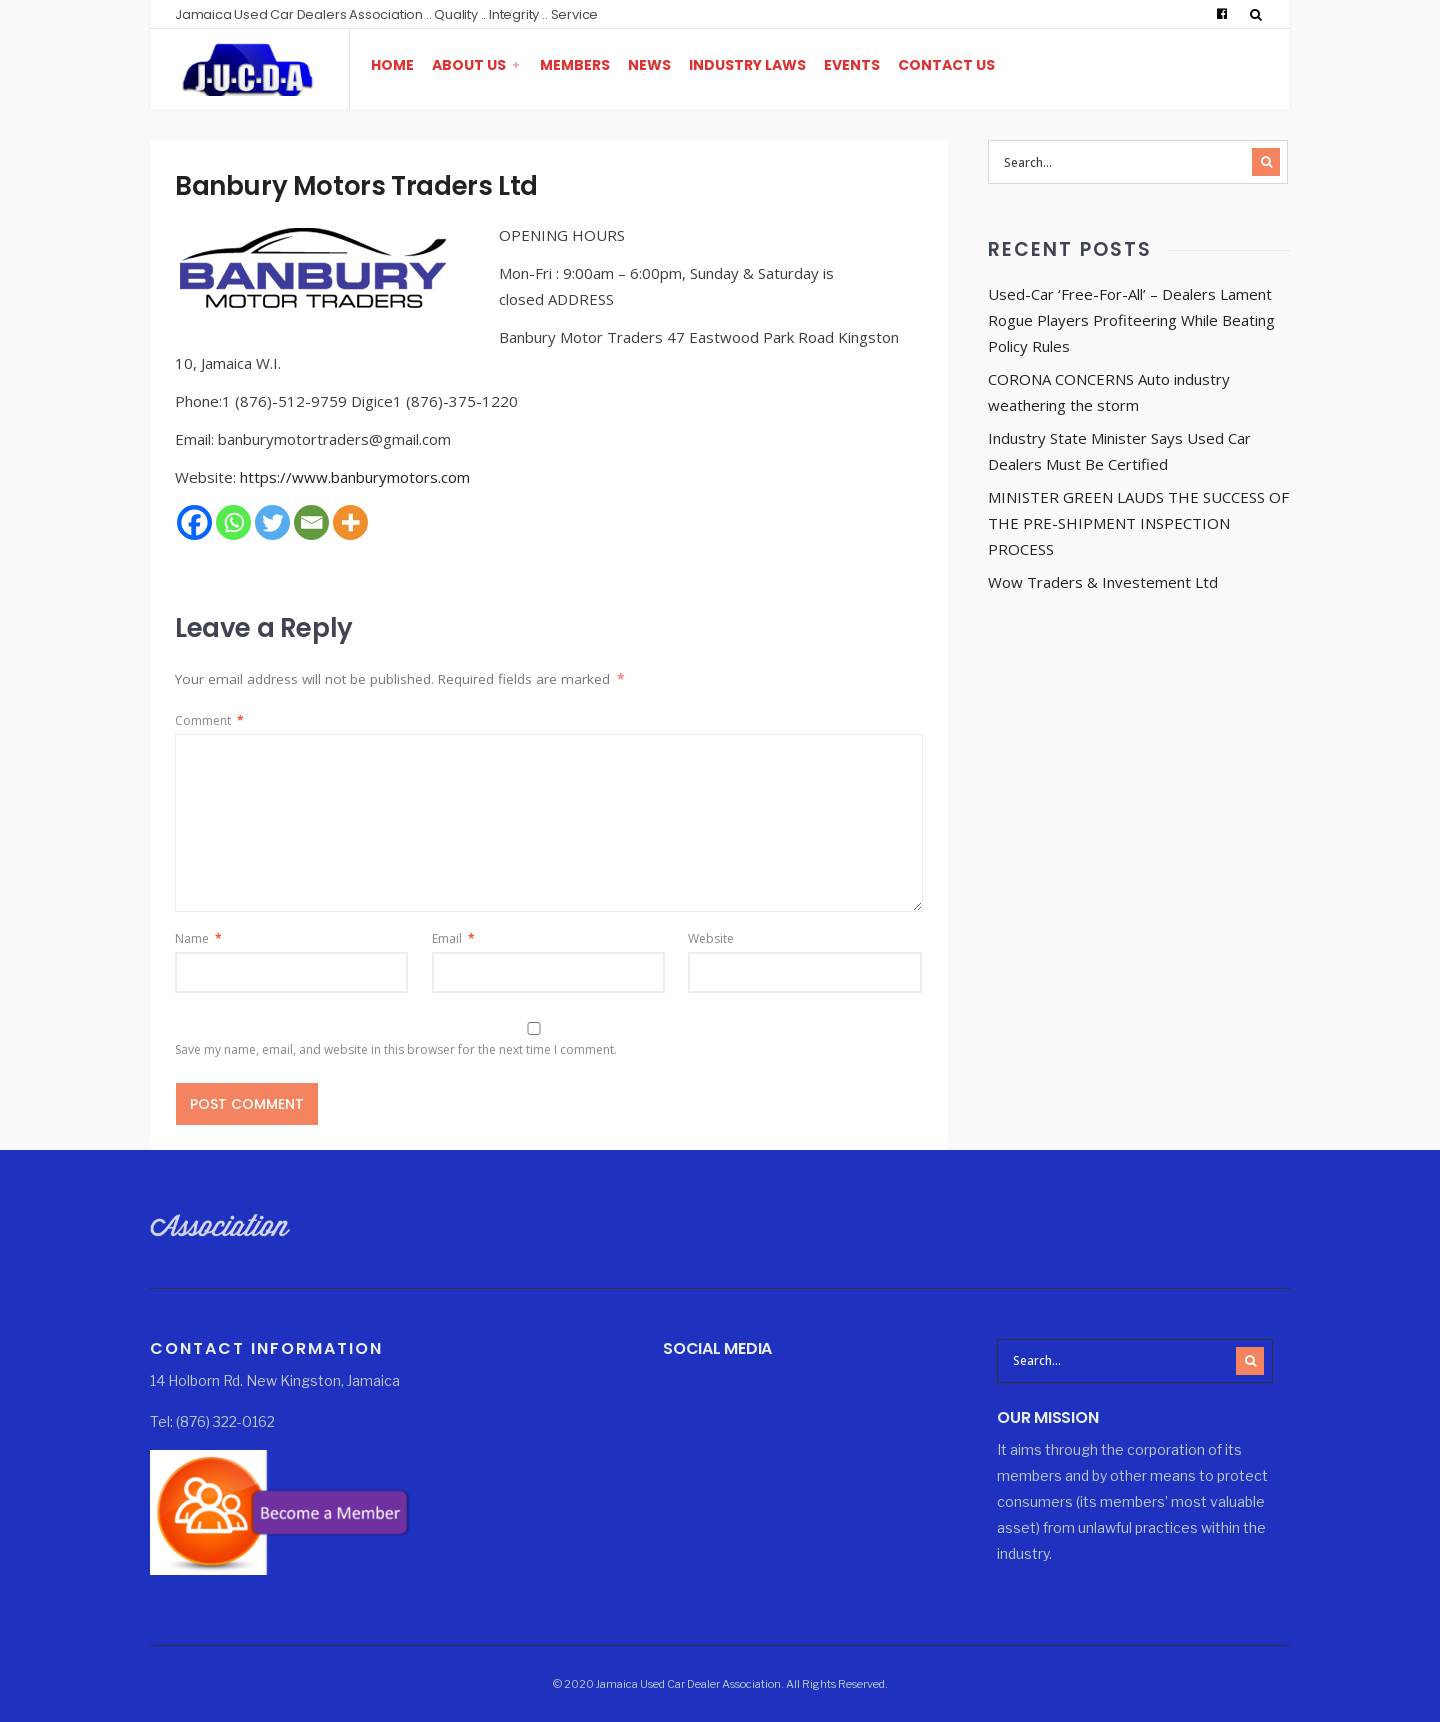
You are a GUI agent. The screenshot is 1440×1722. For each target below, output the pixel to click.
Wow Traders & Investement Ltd (1103, 582)
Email (453, 938)
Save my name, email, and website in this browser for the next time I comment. (396, 1049)
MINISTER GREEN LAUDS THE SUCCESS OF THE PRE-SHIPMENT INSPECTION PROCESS (1138, 523)
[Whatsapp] (233, 522)
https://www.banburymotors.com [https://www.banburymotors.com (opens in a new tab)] (355, 477)
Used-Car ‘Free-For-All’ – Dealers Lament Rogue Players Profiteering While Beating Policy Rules (1131, 320)
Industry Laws (747, 65)
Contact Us (946, 65)
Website (711, 938)
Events (852, 65)
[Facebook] (194, 522)
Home (392, 65)
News (649, 65)
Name (198, 938)
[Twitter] (272, 522)
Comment (209, 720)
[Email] (311, 522)
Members (575, 65)
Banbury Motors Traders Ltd (356, 186)
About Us (469, 65)
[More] (350, 522)
